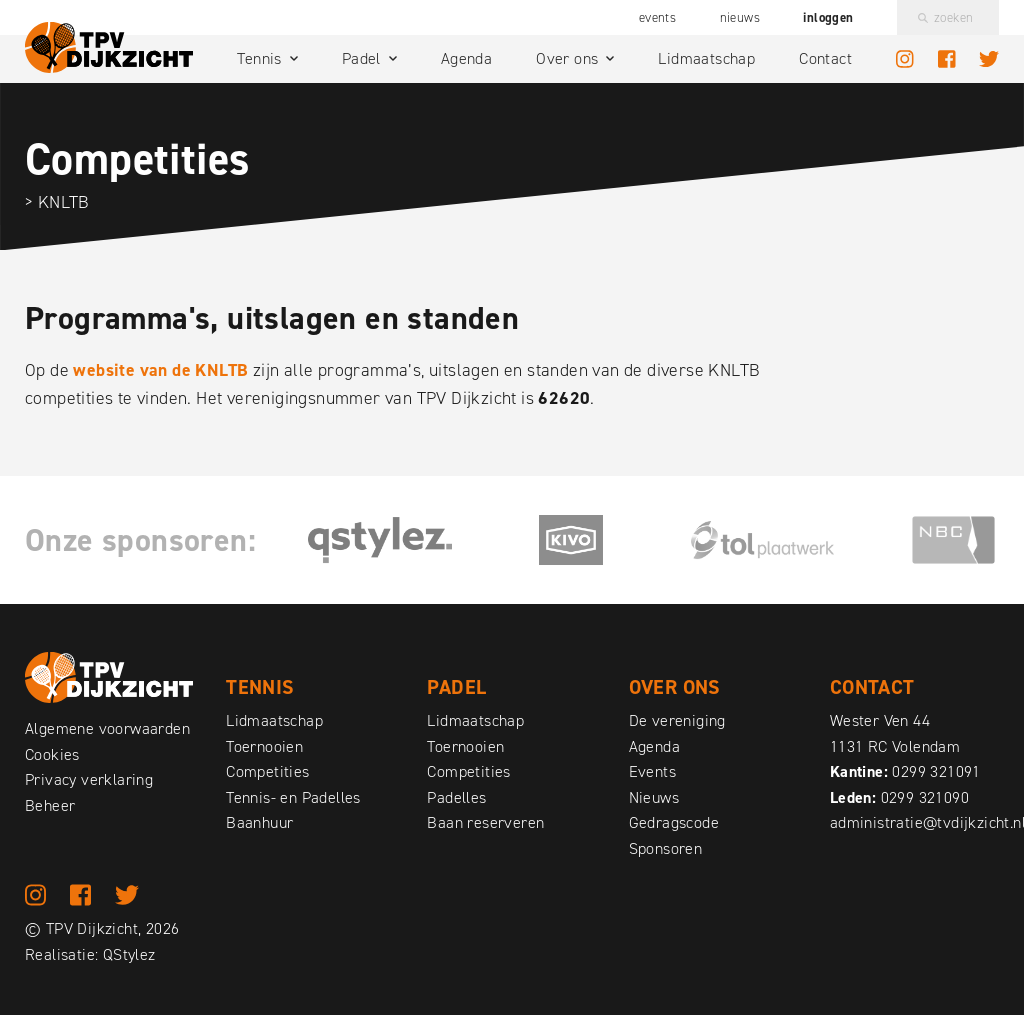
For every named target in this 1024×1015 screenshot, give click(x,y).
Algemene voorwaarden (107, 728)
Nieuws (740, 17)
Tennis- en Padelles (293, 797)
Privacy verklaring (89, 779)
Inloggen (828, 17)
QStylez (129, 955)
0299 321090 (925, 797)
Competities (267, 771)
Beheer (50, 805)
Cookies (52, 754)
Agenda (466, 58)
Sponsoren (666, 848)
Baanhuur (259, 822)
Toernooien (264, 746)
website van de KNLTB (160, 370)
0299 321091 (936, 771)
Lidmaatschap (706, 58)
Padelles (456, 797)
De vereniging (677, 720)
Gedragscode (674, 822)
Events (657, 17)
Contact (825, 58)
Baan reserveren (485, 822)
